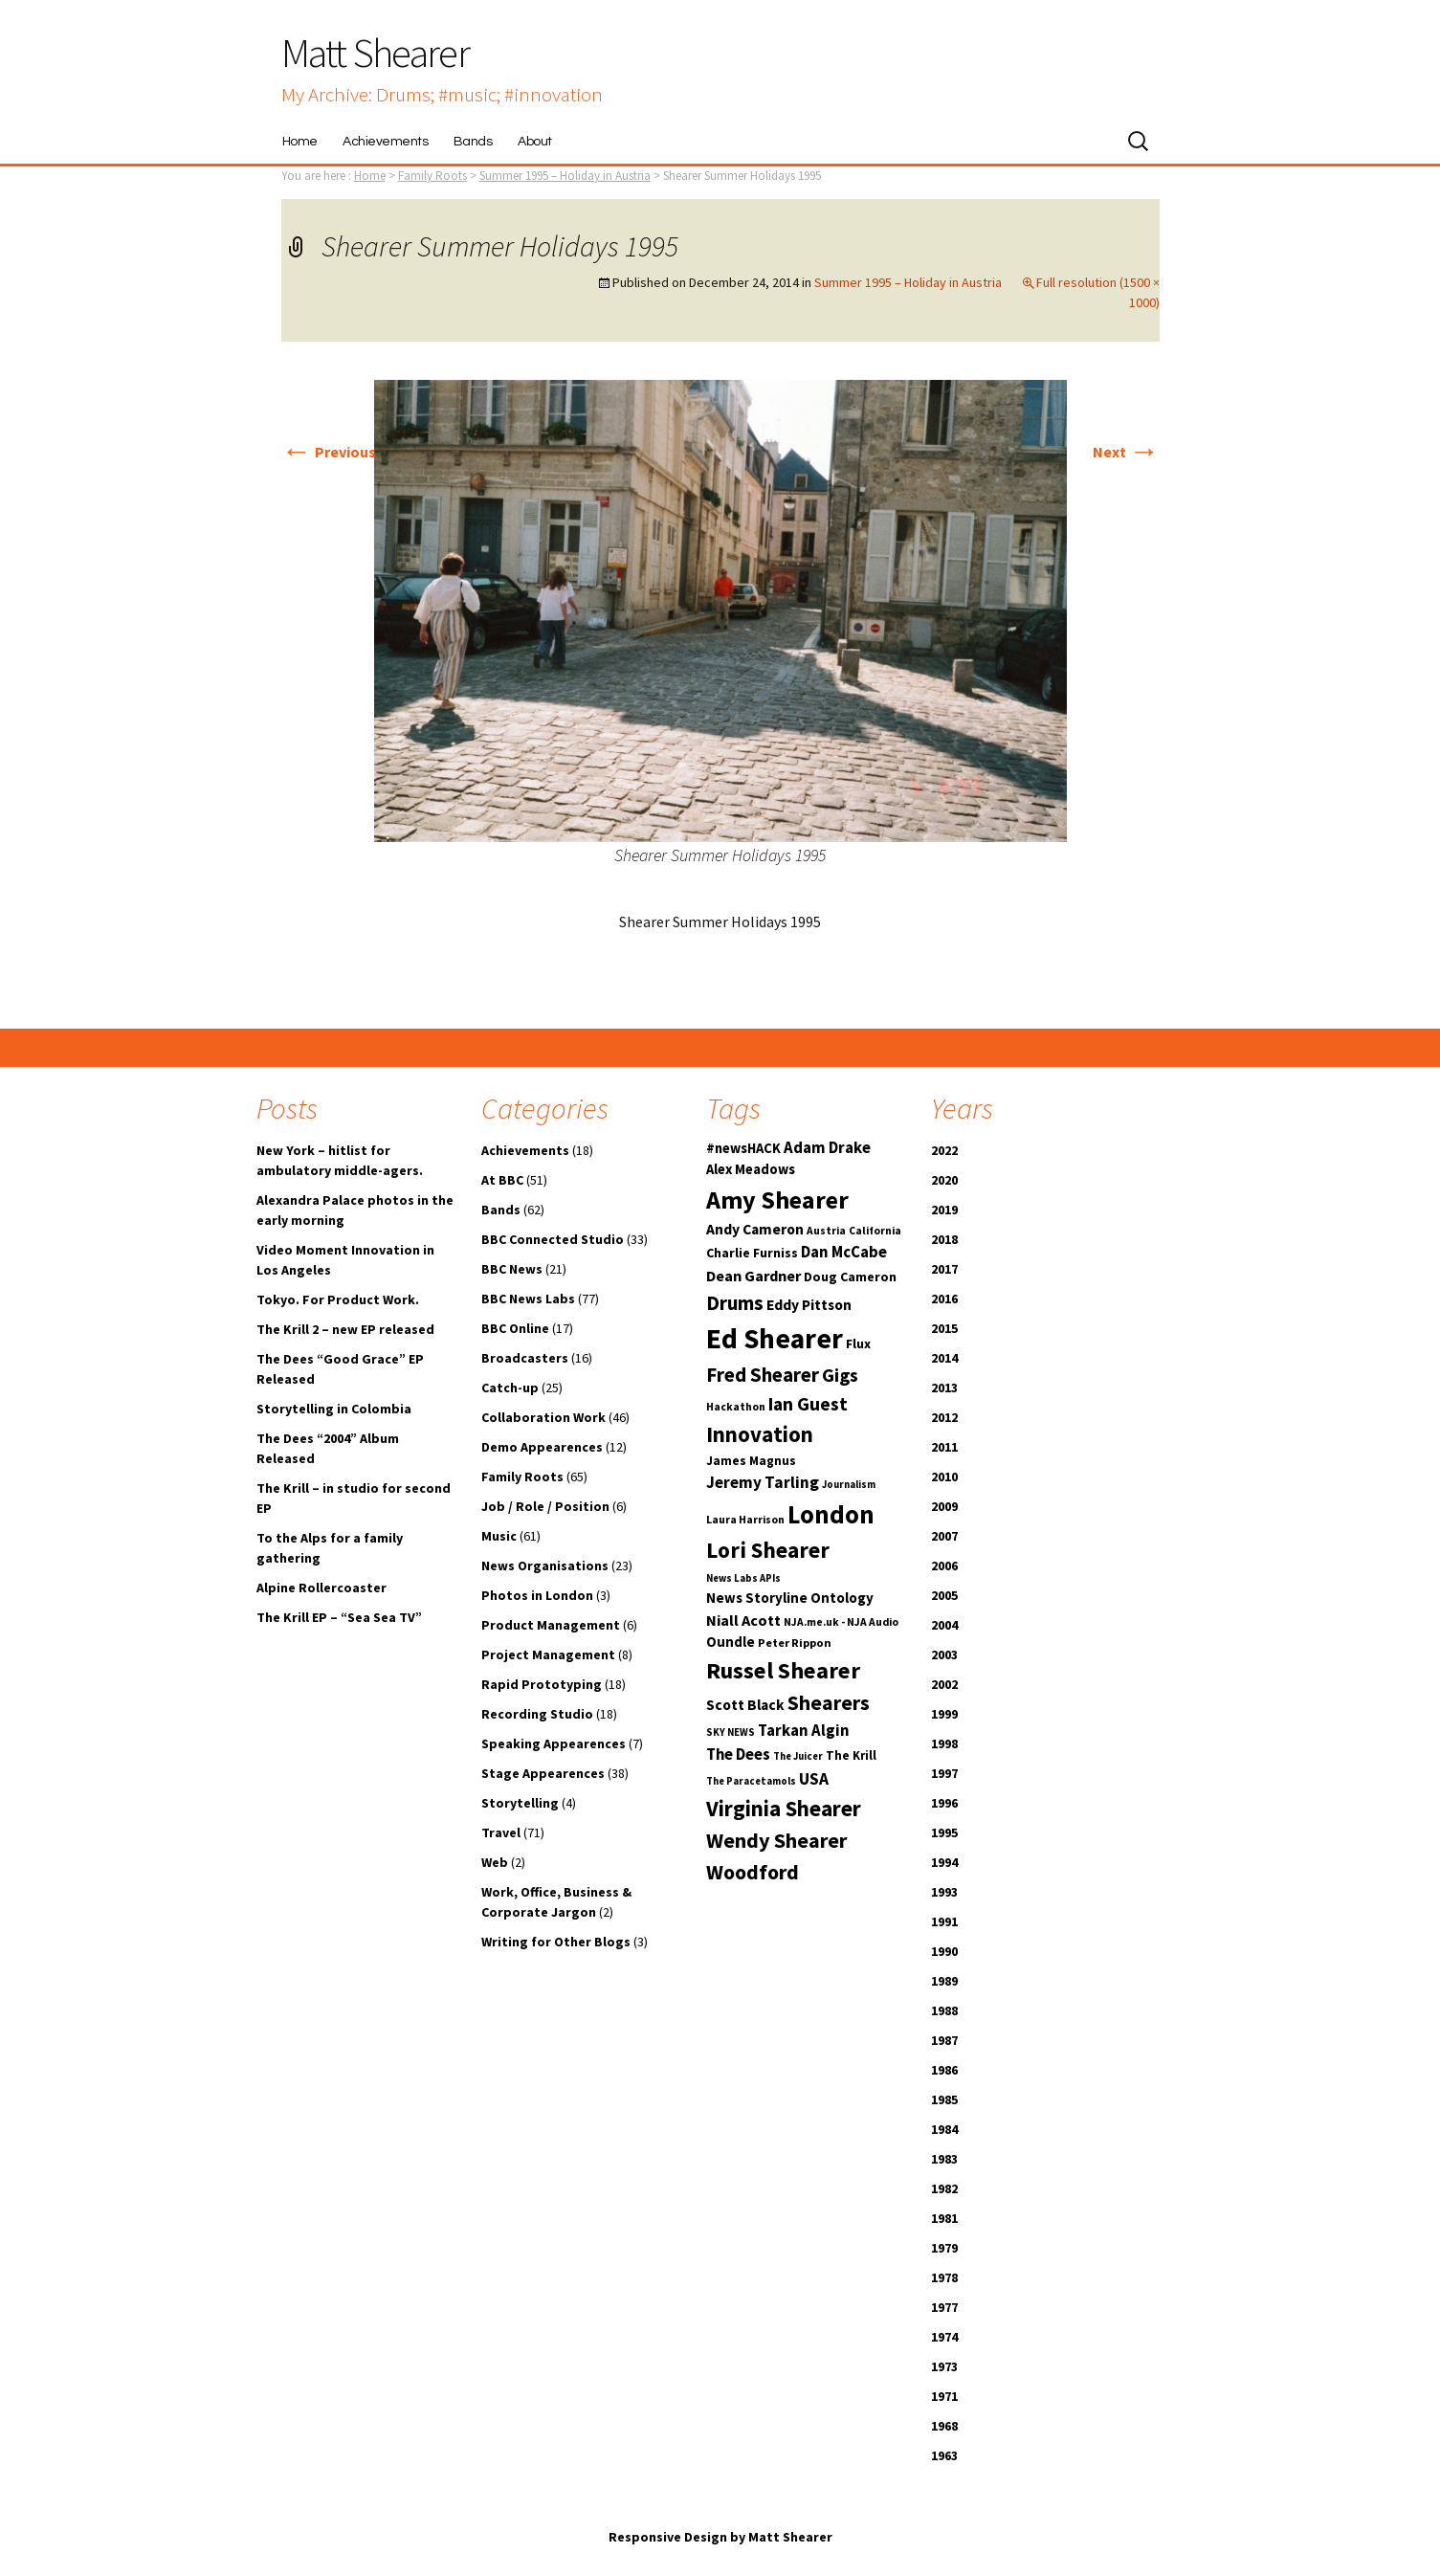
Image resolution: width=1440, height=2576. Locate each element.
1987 (944, 2040)
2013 (944, 1387)
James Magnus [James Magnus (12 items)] (751, 1461)
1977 (944, 2307)
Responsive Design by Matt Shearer (720, 2536)
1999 (944, 1713)
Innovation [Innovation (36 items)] (759, 1434)
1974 (944, 2336)
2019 (944, 1209)
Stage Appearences (543, 1773)
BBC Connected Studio (552, 1239)
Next (1126, 451)
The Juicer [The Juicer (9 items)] (798, 1756)
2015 (944, 1328)
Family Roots (522, 1476)
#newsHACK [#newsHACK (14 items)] (743, 1148)
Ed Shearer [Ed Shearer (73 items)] (774, 1338)
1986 (944, 2069)
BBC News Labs (528, 1298)
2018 (944, 1239)
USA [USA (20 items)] (814, 1778)
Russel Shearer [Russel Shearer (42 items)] (783, 1670)
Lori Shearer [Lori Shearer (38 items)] (768, 1550)
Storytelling (520, 1802)
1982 (944, 2188)
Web (494, 1862)
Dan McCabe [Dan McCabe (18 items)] (844, 1252)
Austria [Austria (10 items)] (826, 1230)
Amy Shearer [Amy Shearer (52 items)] (777, 1199)
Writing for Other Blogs (556, 1941)
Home (300, 141)
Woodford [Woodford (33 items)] (752, 1871)
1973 (944, 2366)
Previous (328, 451)
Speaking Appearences (553, 1743)
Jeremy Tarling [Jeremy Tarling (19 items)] (762, 1482)
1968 (944, 2425)
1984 (944, 2129)
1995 (944, 1832)
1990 (944, 1951)
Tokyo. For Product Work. (337, 1299)
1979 (944, 2247)
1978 (944, 2277)
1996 (944, 1802)
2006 (944, 1565)
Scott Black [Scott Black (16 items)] (745, 1705)
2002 (944, 1684)
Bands (473, 141)
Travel (501, 1832)
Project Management (548, 1654)
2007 (944, 1535)
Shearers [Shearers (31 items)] (828, 1703)
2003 (944, 1654)
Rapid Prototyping (541, 1684)
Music (499, 1535)
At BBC (502, 1179)
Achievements (385, 141)
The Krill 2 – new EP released (345, 1329)
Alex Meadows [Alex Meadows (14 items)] (750, 1169)
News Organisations (545, 1565)
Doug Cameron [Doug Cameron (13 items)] (850, 1276)
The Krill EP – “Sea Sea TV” (339, 1617)
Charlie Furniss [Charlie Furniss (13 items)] (752, 1252)
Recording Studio (537, 1713)
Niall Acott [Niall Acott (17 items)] (743, 1620)
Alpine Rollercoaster (321, 1587)
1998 (944, 1743)
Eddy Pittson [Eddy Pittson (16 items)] (809, 1305)
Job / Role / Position (545, 1506)
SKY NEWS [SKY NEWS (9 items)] (730, 1732)
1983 (944, 2158)
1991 (944, 1921)
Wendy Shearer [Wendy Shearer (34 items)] (776, 1840)
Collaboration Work (543, 1417)
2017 (944, 1268)
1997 (944, 1773)
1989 (944, 1980)
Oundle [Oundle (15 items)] (730, 1641)
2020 (944, 1179)
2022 (944, 1150)
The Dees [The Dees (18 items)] (738, 1754)
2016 (944, 1298)
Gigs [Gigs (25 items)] (840, 1375)
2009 (944, 1506)
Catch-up (510, 1387)
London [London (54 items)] (831, 1514)
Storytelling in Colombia (333, 1408)
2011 (944, 1446)
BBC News (512, 1268)
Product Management (550, 1624)
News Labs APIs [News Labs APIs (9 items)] (743, 1578)
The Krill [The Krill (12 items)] (851, 1755)
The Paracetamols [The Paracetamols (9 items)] (751, 1781)
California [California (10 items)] (875, 1230)
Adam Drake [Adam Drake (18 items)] (827, 1148)
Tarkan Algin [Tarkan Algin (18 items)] (804, 1731)
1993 (944, 1891)
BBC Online (515, 1328)
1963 (944, 2455)
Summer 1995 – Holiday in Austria (565, 175)
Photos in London (537, 1595)
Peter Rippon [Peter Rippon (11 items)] (794, 1642)
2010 (944, 1476)
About (535, 141)
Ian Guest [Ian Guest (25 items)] (808, 1403)
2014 (944, 1357)
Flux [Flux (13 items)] (858, 1343)
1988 (944, 2010)
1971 (944, 2396)
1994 (944, 1862)
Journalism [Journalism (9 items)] (848, 1484)
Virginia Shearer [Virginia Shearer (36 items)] (783, 1808)
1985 (944, 2099)
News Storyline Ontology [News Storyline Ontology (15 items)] (790, 1597)
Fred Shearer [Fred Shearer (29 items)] (762, 1375)
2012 (944, 1417)
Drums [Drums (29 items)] (735, 1303)
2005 (944, 1595)
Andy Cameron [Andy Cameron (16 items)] (755, 1229)
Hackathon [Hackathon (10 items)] (735, 1406)
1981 (944, 2218)
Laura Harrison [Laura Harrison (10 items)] (745, 1519)
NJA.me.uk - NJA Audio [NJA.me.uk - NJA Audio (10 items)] (841, 1622)
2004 (944, 1624)
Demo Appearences (542, 1446)
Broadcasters (524, 1357)
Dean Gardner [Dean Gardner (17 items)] (753, 1275)
